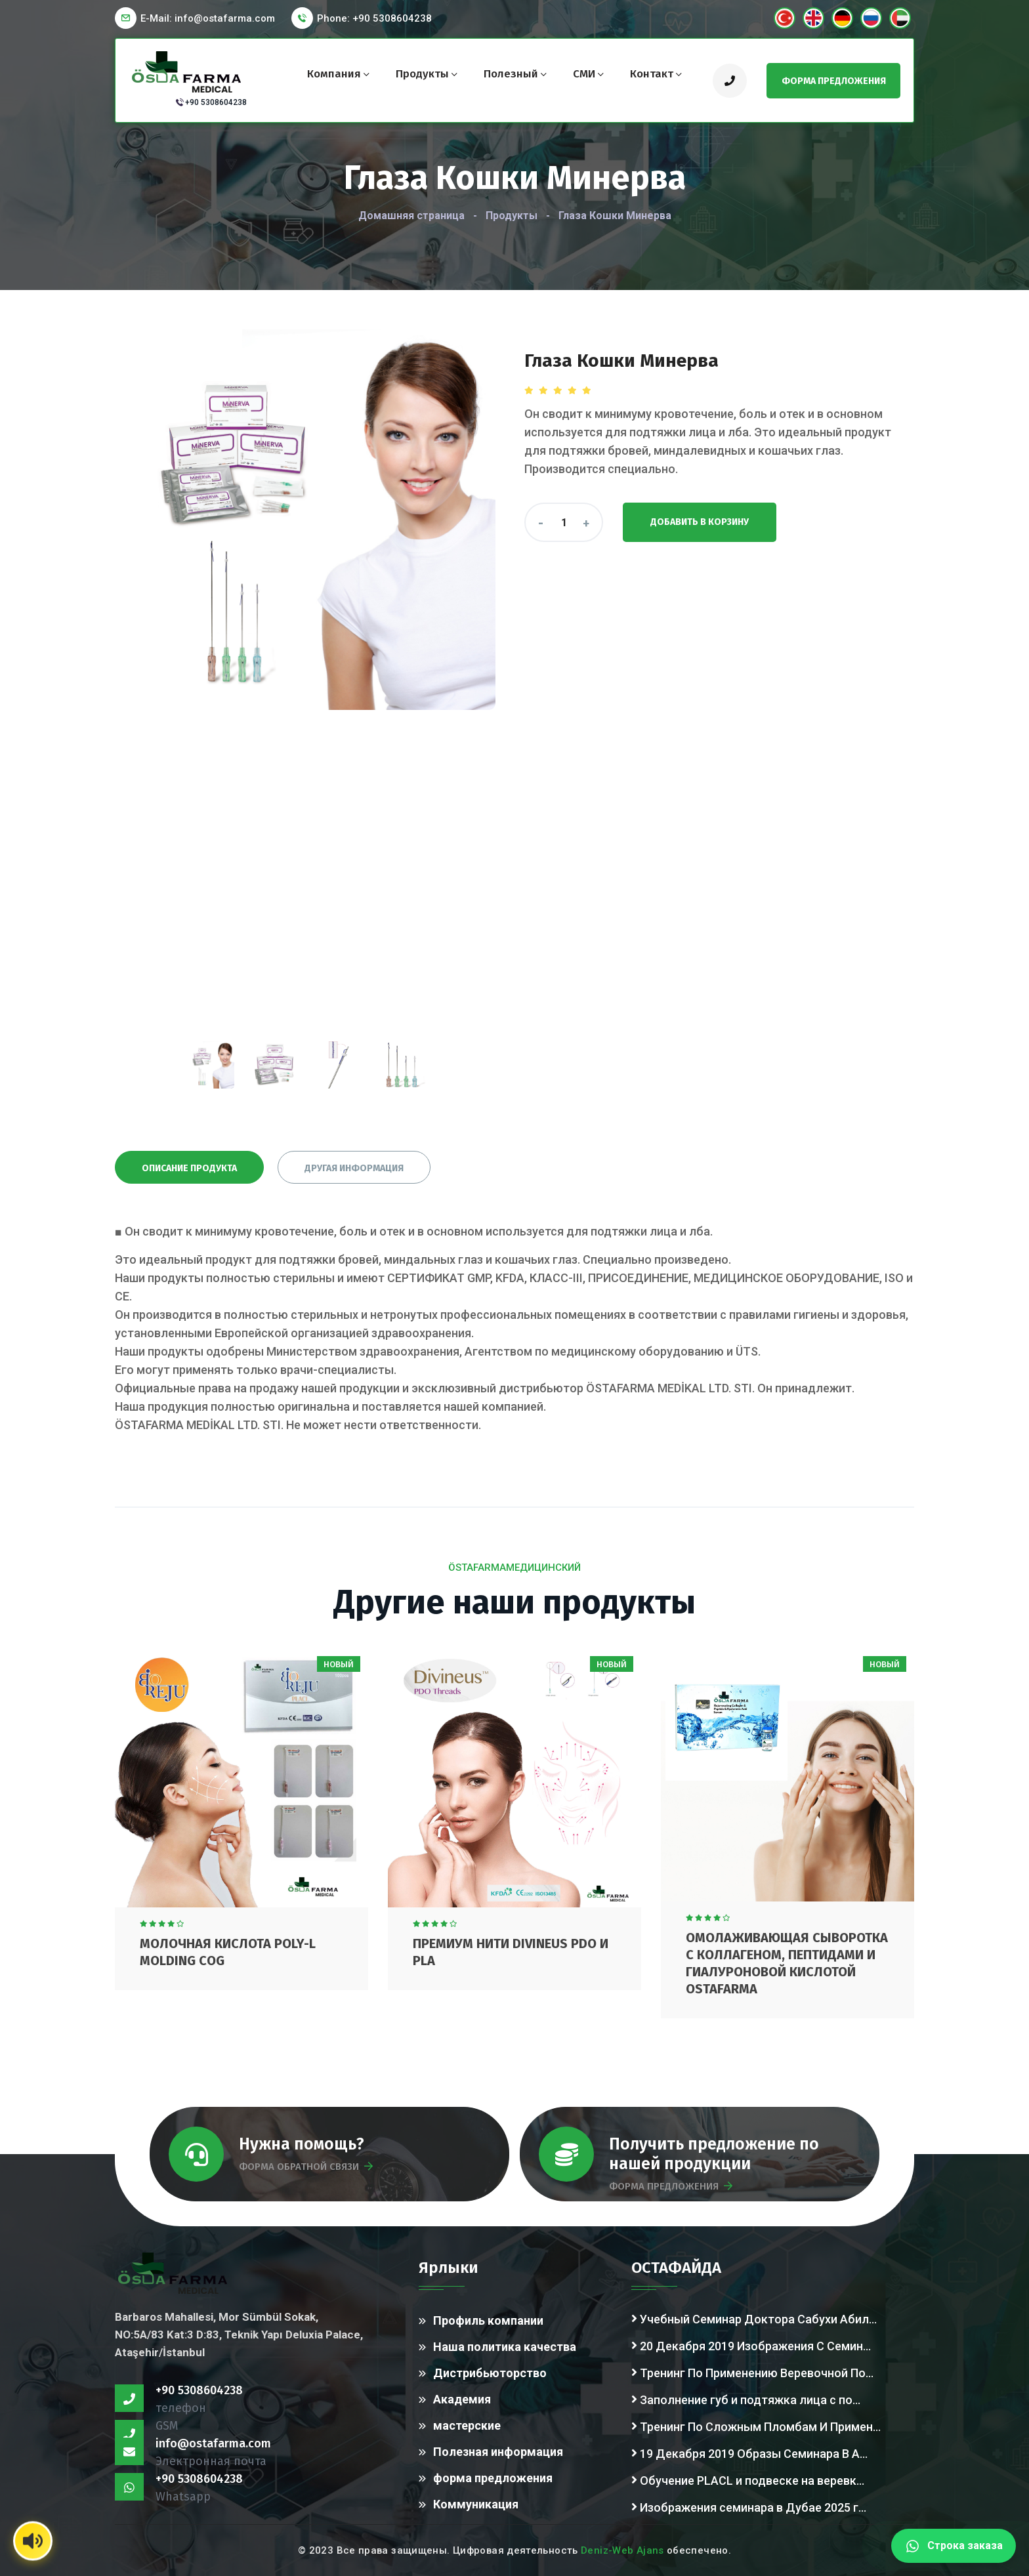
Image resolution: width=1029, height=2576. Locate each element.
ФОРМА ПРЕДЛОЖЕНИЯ (670, 2186)
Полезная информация (498, 2452)
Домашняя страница (411, 215)
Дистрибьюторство (490, 2373)
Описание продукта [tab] (189, 1168)
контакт (651, 74)
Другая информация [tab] (354, 1168)
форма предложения (493, 2478)
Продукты (422, 74)
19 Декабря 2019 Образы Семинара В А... (749, 2452)
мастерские (467, 2425)
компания (334, 74)
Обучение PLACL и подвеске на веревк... (747, 2479)
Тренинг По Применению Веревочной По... (752, 2372)
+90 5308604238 (216, 102)
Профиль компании (488, 2320)
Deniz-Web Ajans (622, 2550)
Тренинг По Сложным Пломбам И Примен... (756, 2426)
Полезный (511, 74)
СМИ (584, 74)
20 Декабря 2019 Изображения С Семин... (751, 2345)
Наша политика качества (504, 2347)
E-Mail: (207, 18)
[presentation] (211, 1065)
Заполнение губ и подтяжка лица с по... (745, 2399)
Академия (462, 2399)
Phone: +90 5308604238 (374, 18)
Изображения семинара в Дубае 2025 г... (748, 2506)
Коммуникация (475, 2504)
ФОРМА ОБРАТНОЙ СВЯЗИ (306, 2166)
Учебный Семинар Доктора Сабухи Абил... (754, 2318)
